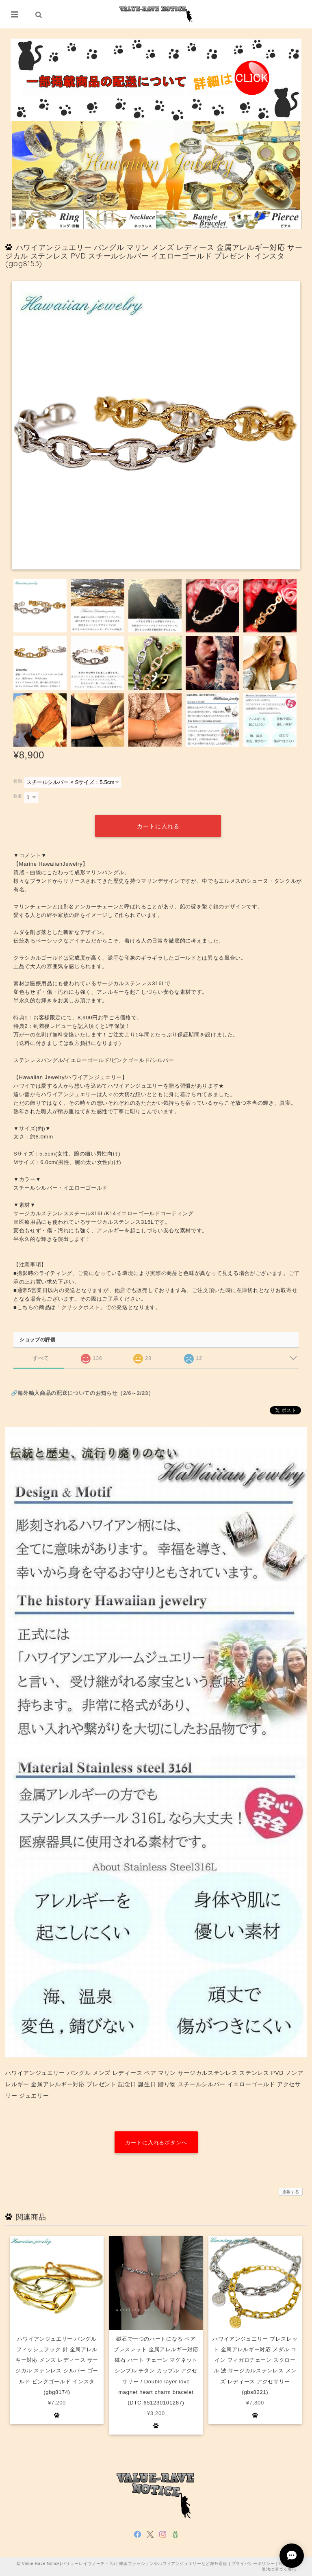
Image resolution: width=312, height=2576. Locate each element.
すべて (40, 1357)
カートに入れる (158, 826)
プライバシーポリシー (253, 2563)
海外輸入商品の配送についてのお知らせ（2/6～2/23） (85, 1393)
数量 (17, 796)
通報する (290, 2191)
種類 (17, 781)
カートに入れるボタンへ (156, 2142)
